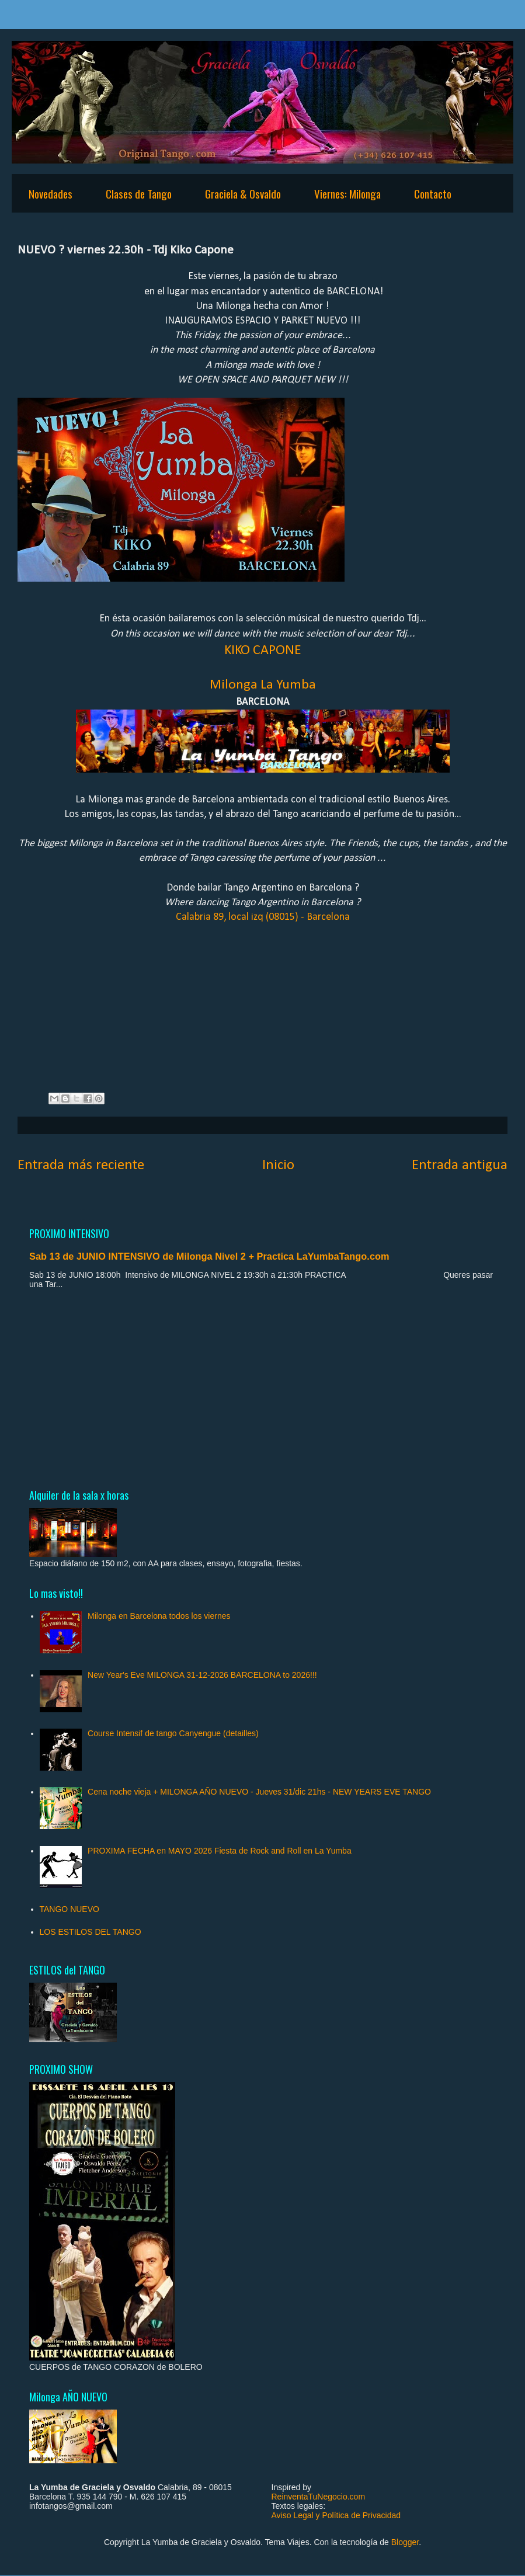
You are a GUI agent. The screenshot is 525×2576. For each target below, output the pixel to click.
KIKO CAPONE (262, 651)
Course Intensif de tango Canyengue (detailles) (173, 1733)
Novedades (50, 193)
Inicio (278, 1165)
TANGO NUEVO (69, 1909)
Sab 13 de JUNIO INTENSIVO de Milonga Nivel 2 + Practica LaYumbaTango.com (209, 1256)
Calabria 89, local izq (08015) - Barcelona (263, 917)
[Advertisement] (262, 1388)
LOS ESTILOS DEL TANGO (90, 1932)
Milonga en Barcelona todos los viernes (159, 1616)
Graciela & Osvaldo (243, 193)
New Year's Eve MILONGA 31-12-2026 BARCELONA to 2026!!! (202, 1675)
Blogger (405, 2542)
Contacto (432, 193)
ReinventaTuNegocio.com (319, 2496)
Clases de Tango (139, 193)
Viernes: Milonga (347, 193)
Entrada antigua (459, 1165)
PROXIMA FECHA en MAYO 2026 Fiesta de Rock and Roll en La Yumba (220, 1850)
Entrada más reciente (81, 1165)
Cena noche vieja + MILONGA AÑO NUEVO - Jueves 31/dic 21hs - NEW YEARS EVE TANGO (259, 1791)
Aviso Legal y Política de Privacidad (336, 2515)
